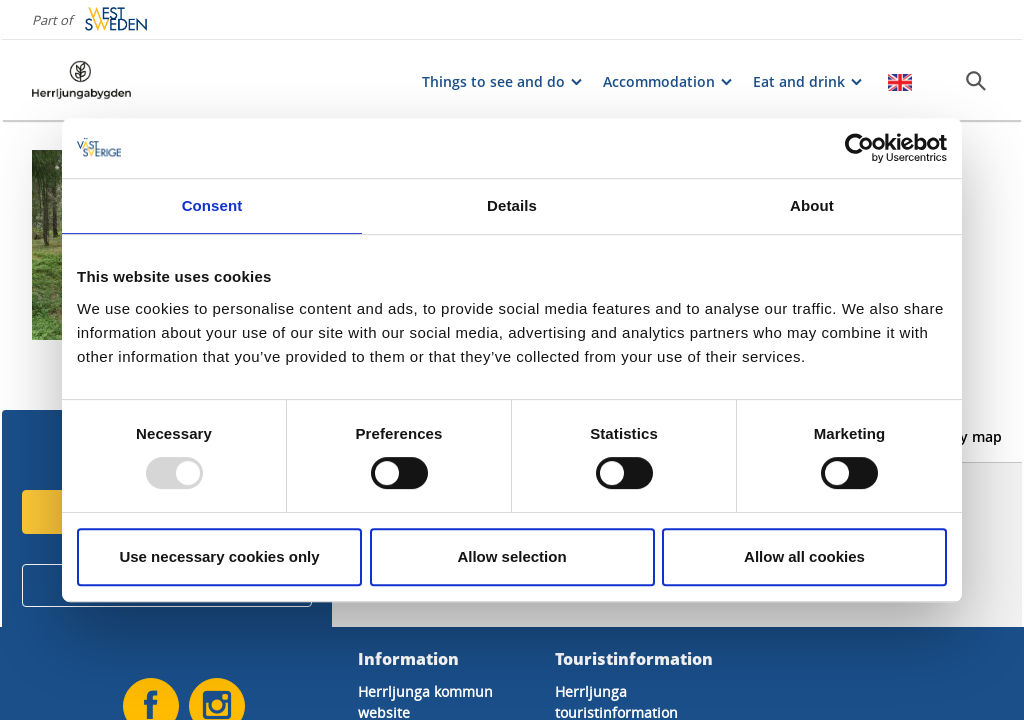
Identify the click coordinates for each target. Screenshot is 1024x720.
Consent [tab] (212, 205)
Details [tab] (512, 205)
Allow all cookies (804, 556)
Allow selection (511, 556)
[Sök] (976, 81)
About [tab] (812, 205)
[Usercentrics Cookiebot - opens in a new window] (859, 148)
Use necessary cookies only (219, 556)
